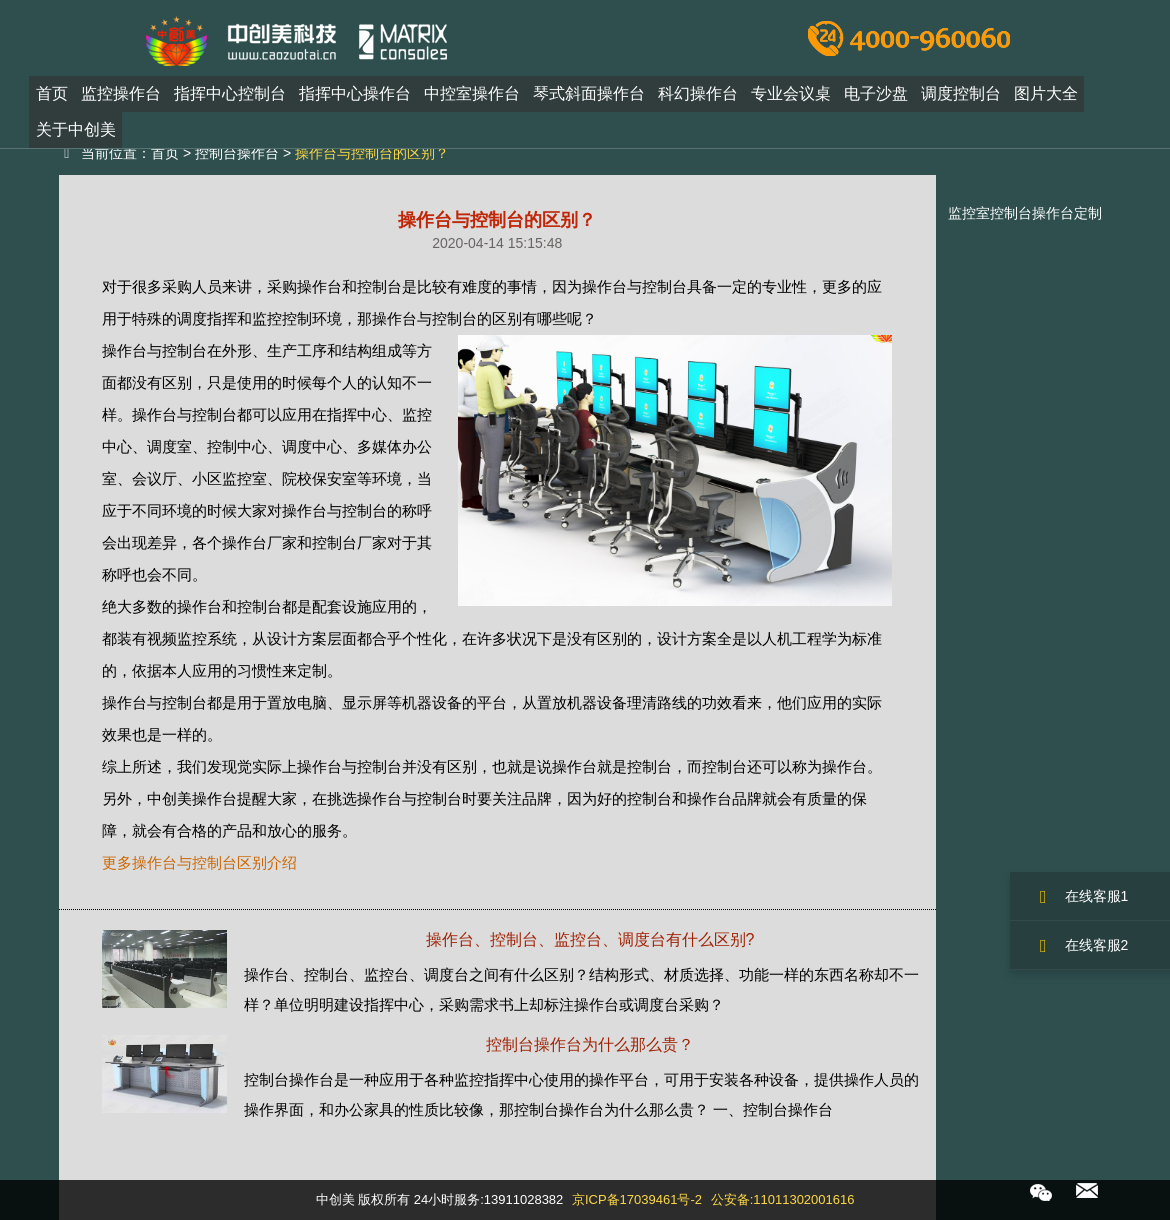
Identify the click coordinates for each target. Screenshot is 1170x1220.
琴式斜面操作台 (589, 93)
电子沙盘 (876, 93)
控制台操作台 (237, 153)
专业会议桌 (791, 93)
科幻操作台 (698, 93)
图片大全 (1046, 93)
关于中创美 (76, 129)
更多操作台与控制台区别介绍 (199, 862)
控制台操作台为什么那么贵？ (590, 1044)
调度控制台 (961, 93)
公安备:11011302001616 (783, 1199)
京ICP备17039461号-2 (637, 1199)
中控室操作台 (472, 93)
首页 (52, 93)
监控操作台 (121, 93)
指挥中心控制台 (230, 93)
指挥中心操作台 (355, 93)
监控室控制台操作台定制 (1025, 213)
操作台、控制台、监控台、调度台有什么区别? (590, 939)
